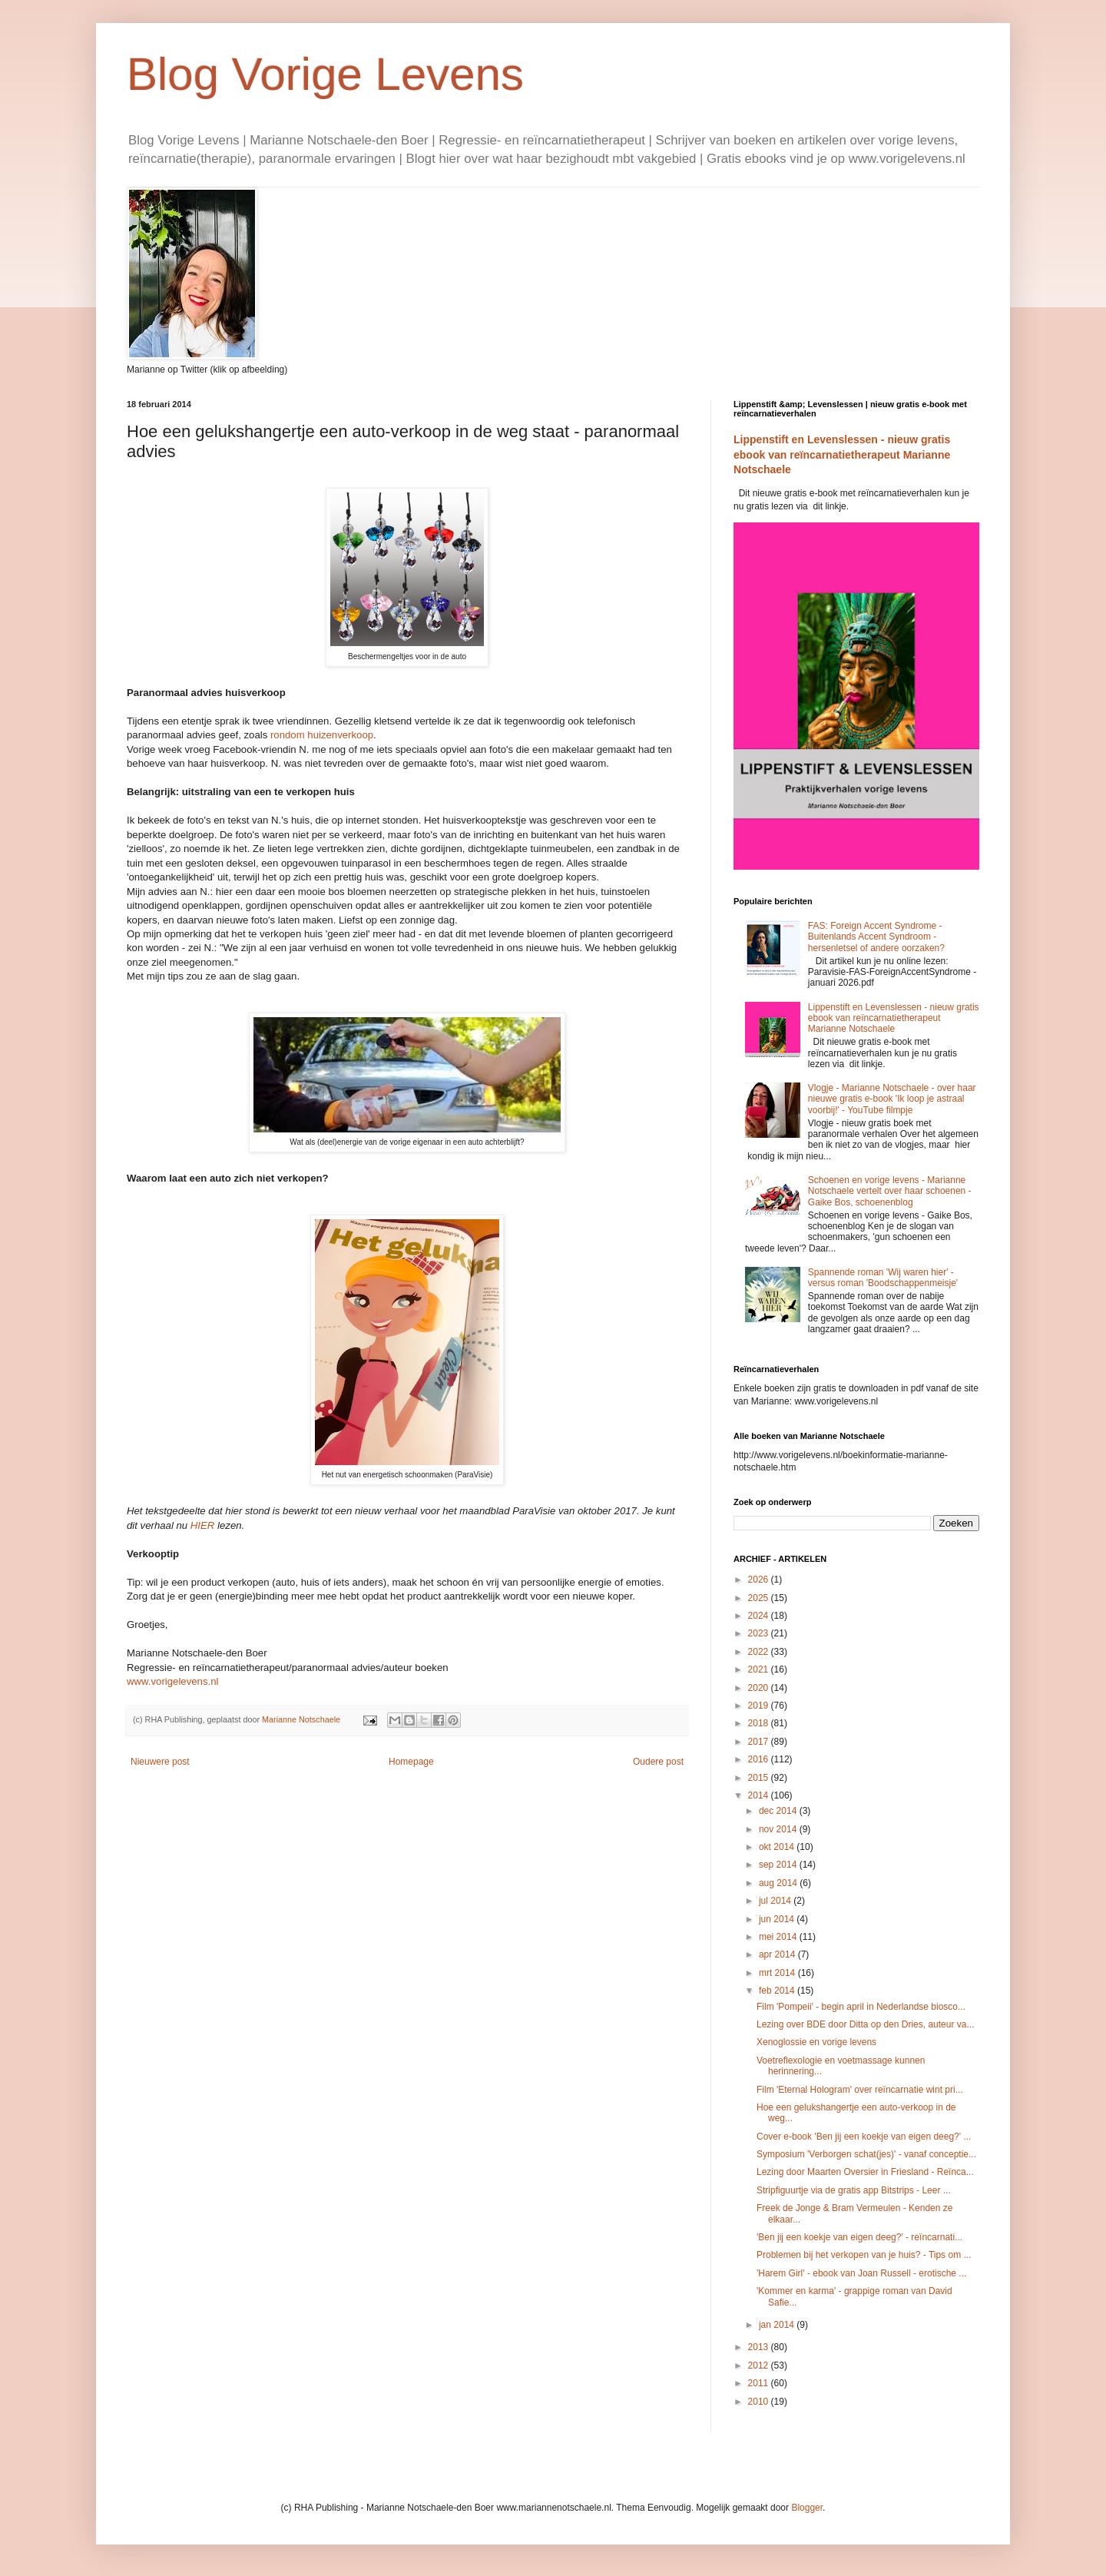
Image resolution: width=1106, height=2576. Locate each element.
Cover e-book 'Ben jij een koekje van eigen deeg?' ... (864, 2136)
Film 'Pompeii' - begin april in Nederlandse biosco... (861, 2006)
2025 (759, 1598)
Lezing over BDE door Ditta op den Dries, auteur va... (865, 2024)
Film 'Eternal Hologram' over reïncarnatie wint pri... (860, 2089)
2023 (759, 1633)
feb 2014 (778, 1990)
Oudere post (658, 1761)
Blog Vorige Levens (325, 74)
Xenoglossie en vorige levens (816, 2042)
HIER (202, 1525)
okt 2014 (777, 1847)
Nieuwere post (160, 1761)
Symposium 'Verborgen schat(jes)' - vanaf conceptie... (866, 2154)
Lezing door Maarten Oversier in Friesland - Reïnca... (865, 2172)
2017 (759, 1741)
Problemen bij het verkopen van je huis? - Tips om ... (864, 2254)
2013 (759, 2347)
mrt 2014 (778, 1973)
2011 (759, 2383)
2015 (759, 1777)
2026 (759, 1579)
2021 (759, 1669)
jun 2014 (777, 1919)
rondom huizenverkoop (321, 735)
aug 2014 (779, 1883)
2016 (759, 1759)
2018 (759, 1723)
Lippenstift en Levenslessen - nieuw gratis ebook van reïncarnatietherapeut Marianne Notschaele (841, 454)
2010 (759, 2401)
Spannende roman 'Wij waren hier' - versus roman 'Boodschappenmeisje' (883, 1277)
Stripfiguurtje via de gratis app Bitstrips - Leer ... (854, 2190)
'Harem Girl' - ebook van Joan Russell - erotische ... (861, 2273)
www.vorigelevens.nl (172, 1681)
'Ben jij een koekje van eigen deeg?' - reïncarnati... (859, 2237)
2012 (759, 2365)
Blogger (807, 2507)
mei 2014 (779, 1936)
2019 (759, 1705)
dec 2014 (779, 1810)
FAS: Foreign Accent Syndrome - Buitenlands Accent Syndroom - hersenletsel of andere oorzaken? (876, 936)
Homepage (411, 1761)
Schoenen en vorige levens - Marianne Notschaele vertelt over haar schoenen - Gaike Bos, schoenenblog (890, 1191)
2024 (759, 1615)
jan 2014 (777, 2324)
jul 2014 (776, 1900)
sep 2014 (779, 1864)
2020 (759, 1688)
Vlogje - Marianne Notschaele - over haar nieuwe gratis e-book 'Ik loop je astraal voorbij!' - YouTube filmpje (892, 1099)
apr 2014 (778, 1954)
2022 (759, 1651)
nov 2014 (779, 1829)
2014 (759, 1795)
